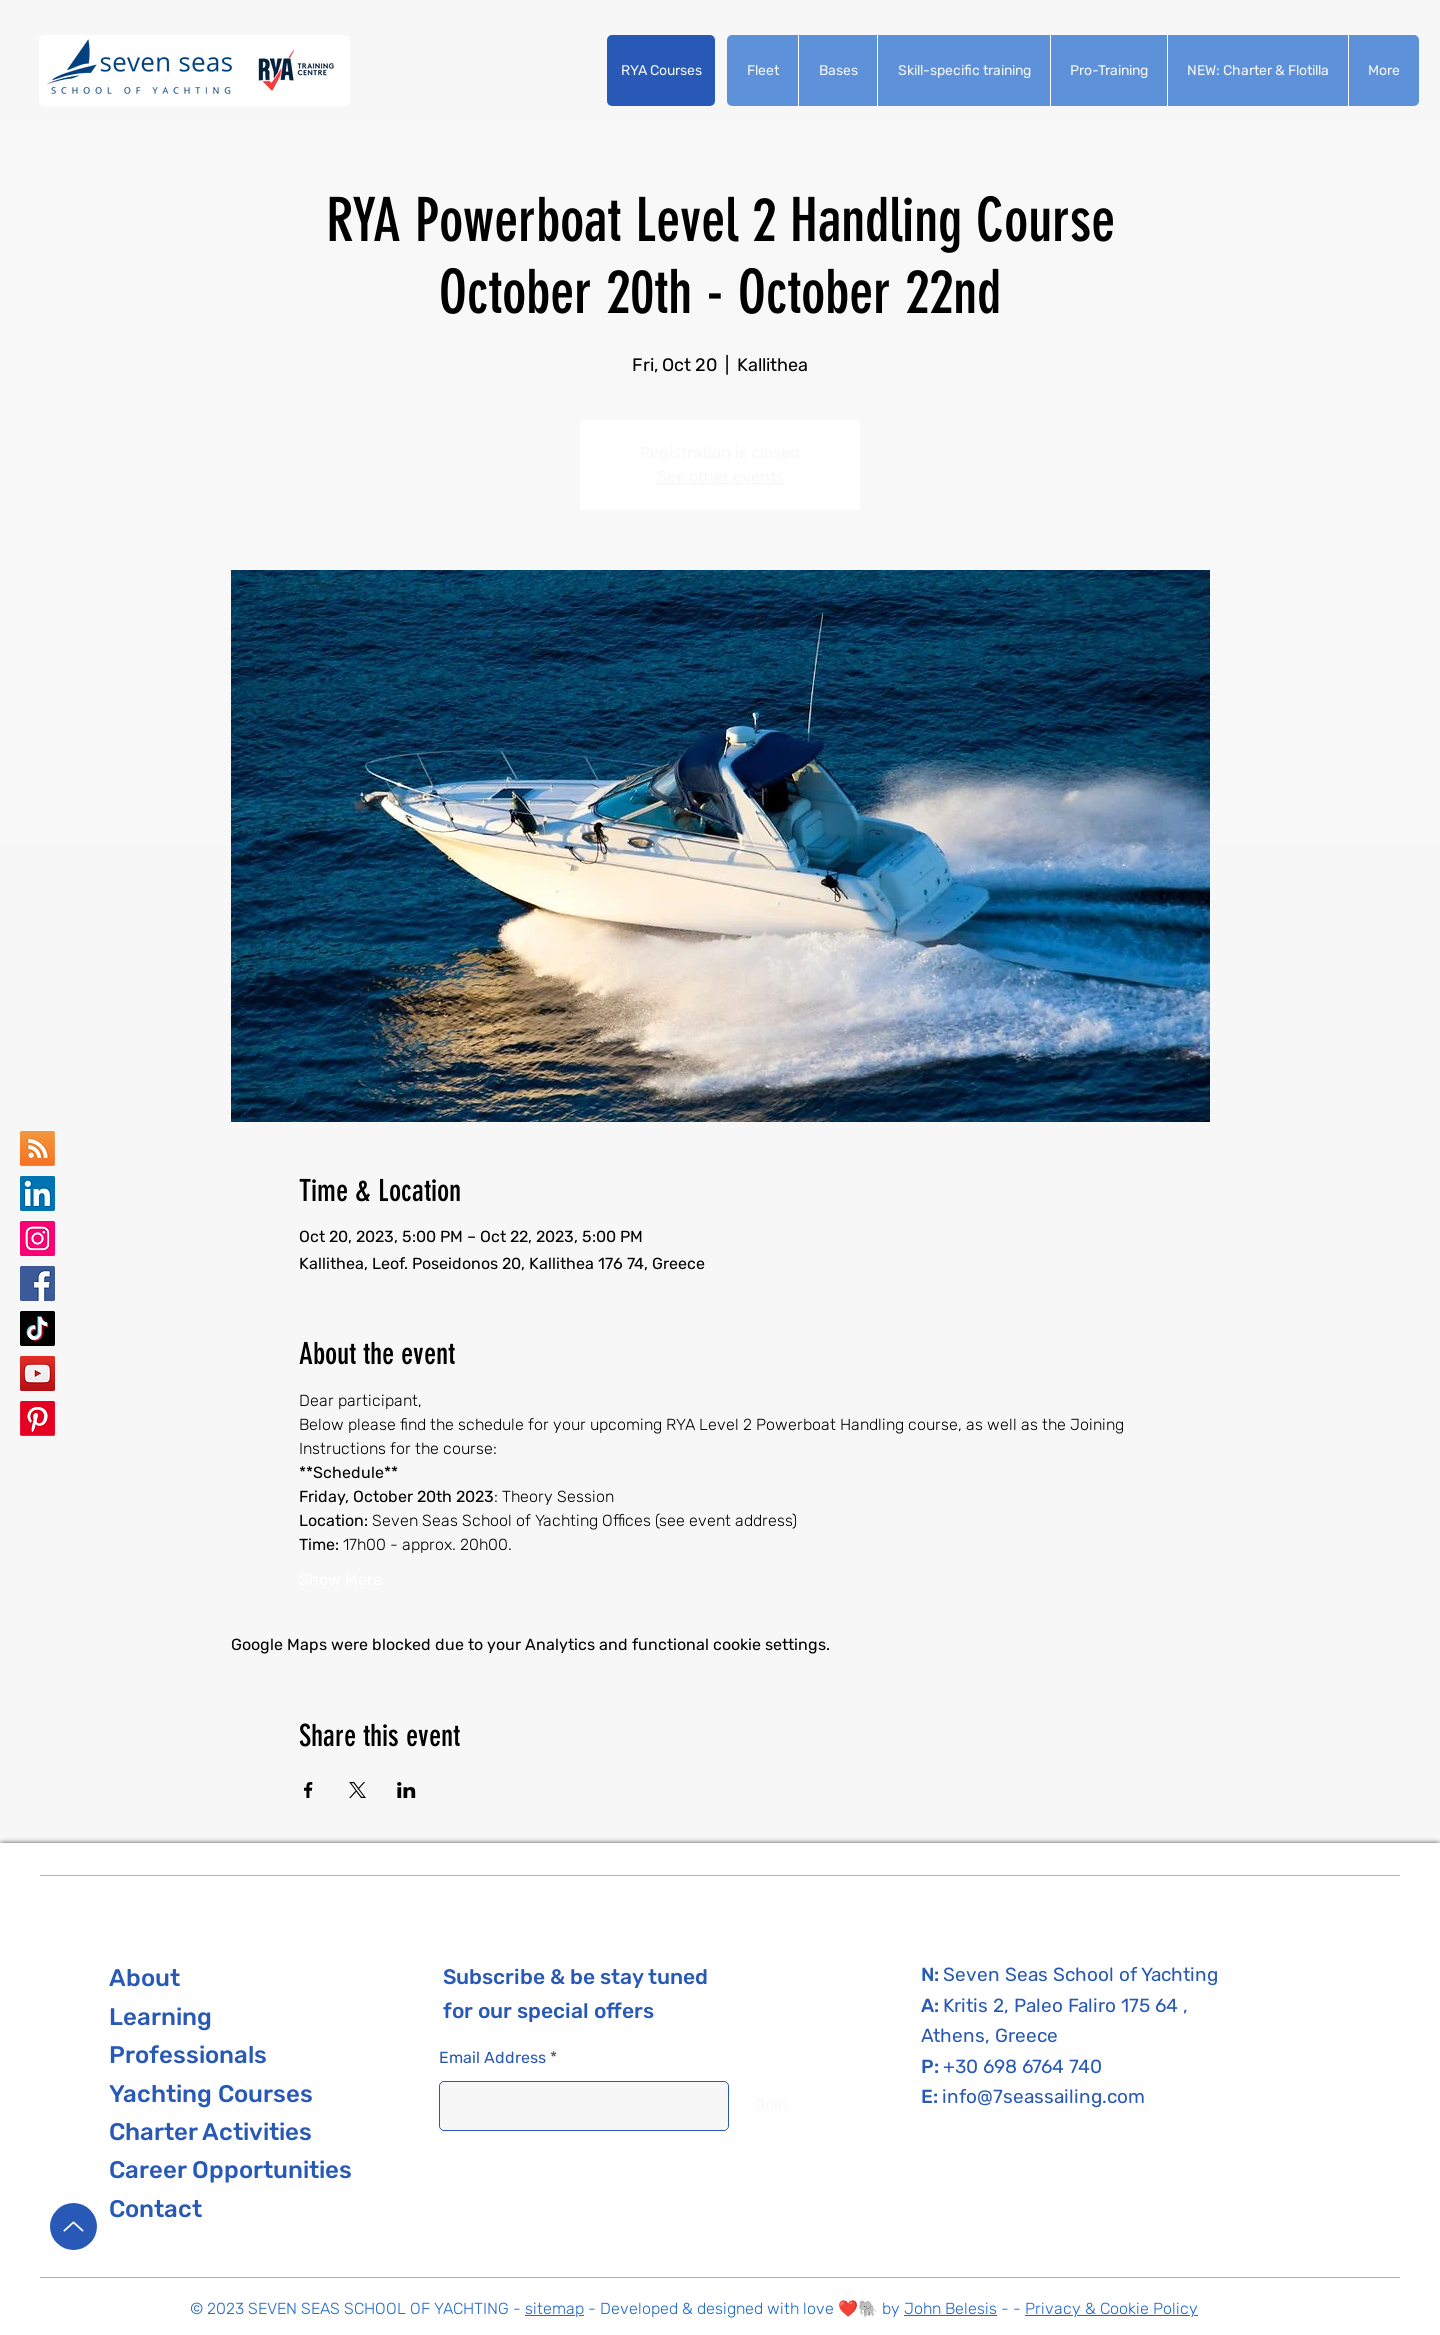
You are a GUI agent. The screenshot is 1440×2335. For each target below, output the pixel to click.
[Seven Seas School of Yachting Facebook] (37, 1283)
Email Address (492, 2058)
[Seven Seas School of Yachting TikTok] (37, 1328)
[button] (661, 70)
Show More (340, 1579)
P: (932, 2066)
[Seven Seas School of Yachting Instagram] (37, 1238)
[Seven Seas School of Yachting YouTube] (37, 1373)
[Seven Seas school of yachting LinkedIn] (37, 1193)
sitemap (554, 2308)
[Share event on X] (357, 1790)
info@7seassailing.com (1043, 2096)
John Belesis (950, 2308)
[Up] (73, 2226)
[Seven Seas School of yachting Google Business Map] (37, 1148)
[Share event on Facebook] (308, 1790)
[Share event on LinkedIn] (406, 1790)
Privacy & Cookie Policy (1111, 2308)
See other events (720, 476)
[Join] (771, 2106)
